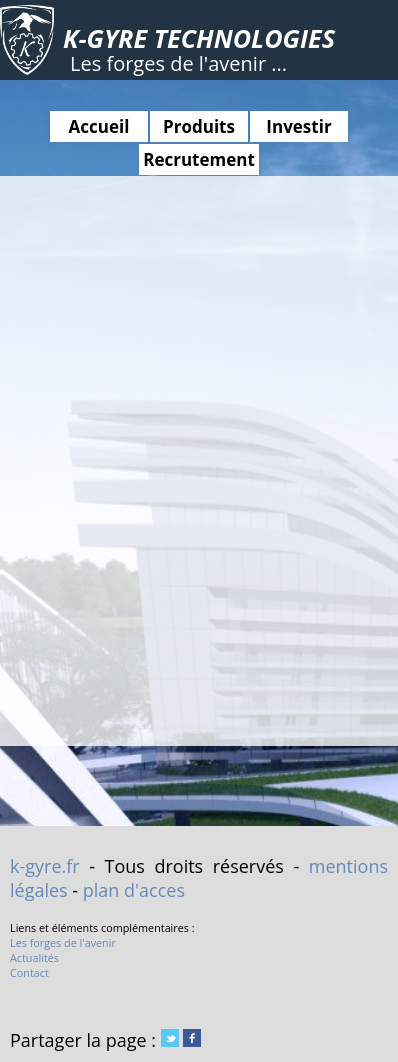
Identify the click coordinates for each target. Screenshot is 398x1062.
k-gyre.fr (45, 866)
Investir (298, 126)
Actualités (34, 957)
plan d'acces (134, 890)
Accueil (99, 126)
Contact (29, 972)
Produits (199, 126)
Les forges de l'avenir (63, 942)
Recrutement (199, 159)
